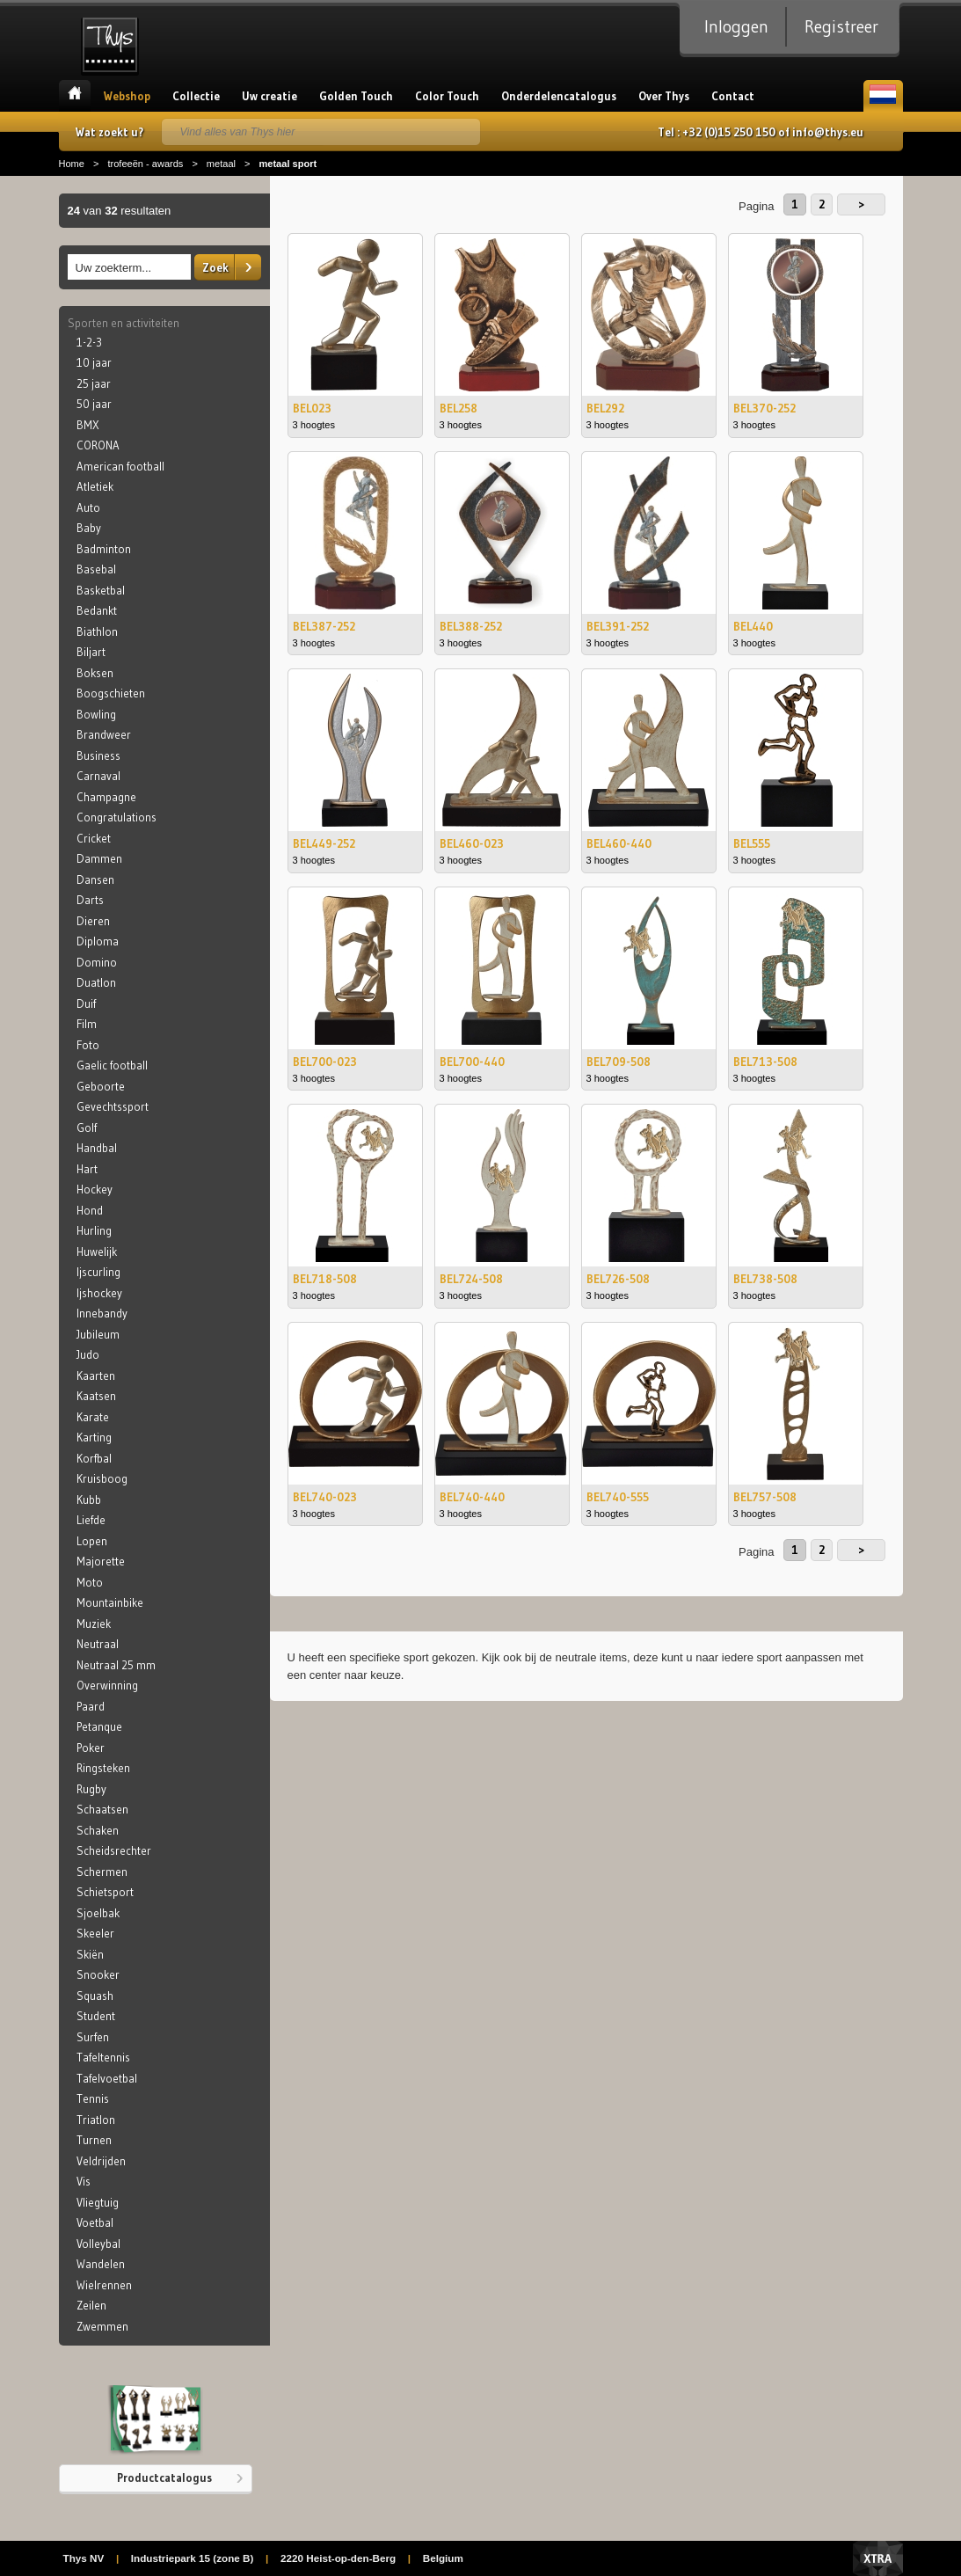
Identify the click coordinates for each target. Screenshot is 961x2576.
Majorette (100, 1561)
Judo (87, 1354)
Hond (89, 1210)
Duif (86, 1003)
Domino (96, 962)
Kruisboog (101, 1478)
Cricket (93, 838)
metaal (221, 163)
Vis (83, 2181)
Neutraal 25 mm (116, 1665)
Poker (90, 1747)
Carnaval (98, 776)
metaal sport (287, 163)
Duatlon (96, 982)
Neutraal (97, 1644)
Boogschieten (110, 693)
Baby (88, 528)
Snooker (98, 1974)
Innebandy (101, 1313)
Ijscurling (98, 1272)
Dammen (99, 858)
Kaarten (95, 1375)
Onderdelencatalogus (558, 96)
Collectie (196, 96)
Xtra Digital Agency (878, 2558)
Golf (86, 1127)
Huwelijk (96, 1251)
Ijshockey (99, 1293)
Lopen (91, 1541)
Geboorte (100, 1086)
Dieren (93, 921)
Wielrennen (104, 2285)
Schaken (97, 1830)
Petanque (99, 1726)
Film (86, 1024)
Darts (90, 900)
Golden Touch (356, 96)
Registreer (841, 26)
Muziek (93, 1623)
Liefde (91, 1520)
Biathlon (97, 631)
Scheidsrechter (113, 1850)
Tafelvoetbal (106, 2078)
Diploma (97, 941)
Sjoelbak (98, 1913)
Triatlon (95, 2120)
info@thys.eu (827, 132)
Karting (94, 1437)
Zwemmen (102, 2326)
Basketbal (100, 590)
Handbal (96, 1148)
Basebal (96, 569)
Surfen (92, 2037)
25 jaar (93, 383)
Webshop (127, 96)
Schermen (101, 1871)
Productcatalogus (164, 2477)
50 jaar (94, 404)
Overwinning (107, 1685)
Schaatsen (102, 1809)
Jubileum (98, 1334)
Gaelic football (112, 1065)
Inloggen (736, 26)
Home (75, 96)
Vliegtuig (97, 2202)
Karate (92, 1417)
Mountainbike (109, 1602)
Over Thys (663, 96)
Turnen (94, 2140)
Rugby (91, 1789)
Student (95, 2016)
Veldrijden (101, 2161)
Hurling (94, 1230)
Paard (90, 1706)
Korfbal (94, 1458)
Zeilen (91, 2305)
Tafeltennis (103, 2057)
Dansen (95, 879)
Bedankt (96, 610)
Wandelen (100, 2264)
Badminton (103, 549)
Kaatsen (96, 1396)
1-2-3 (89, 342)
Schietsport (105, 1892)
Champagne (106, 797)
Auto (88, 507)
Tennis (92, 2098)
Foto (87, 1045)
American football (120, 466)
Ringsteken (103, 1768)
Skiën (90, 1954)
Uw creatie (269, 96)
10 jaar (94, 362)
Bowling (96, 714)
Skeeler (95, 1933)
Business (98, 755)
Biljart (91, 652)
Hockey (94, 1189)
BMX (87, 425)
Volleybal (98, 2244)
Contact (732, 96)
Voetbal (94, 2222)
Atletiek (94, 486)
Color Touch (447, 96)
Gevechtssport (112, 1106)
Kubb (88, 1499)
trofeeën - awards (145, 163)
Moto (89, 1582)
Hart (87, 1169)
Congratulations (116, 817)
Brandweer (103, 734)
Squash (94, 1996)
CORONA (98, 445)
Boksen (94, 673)
